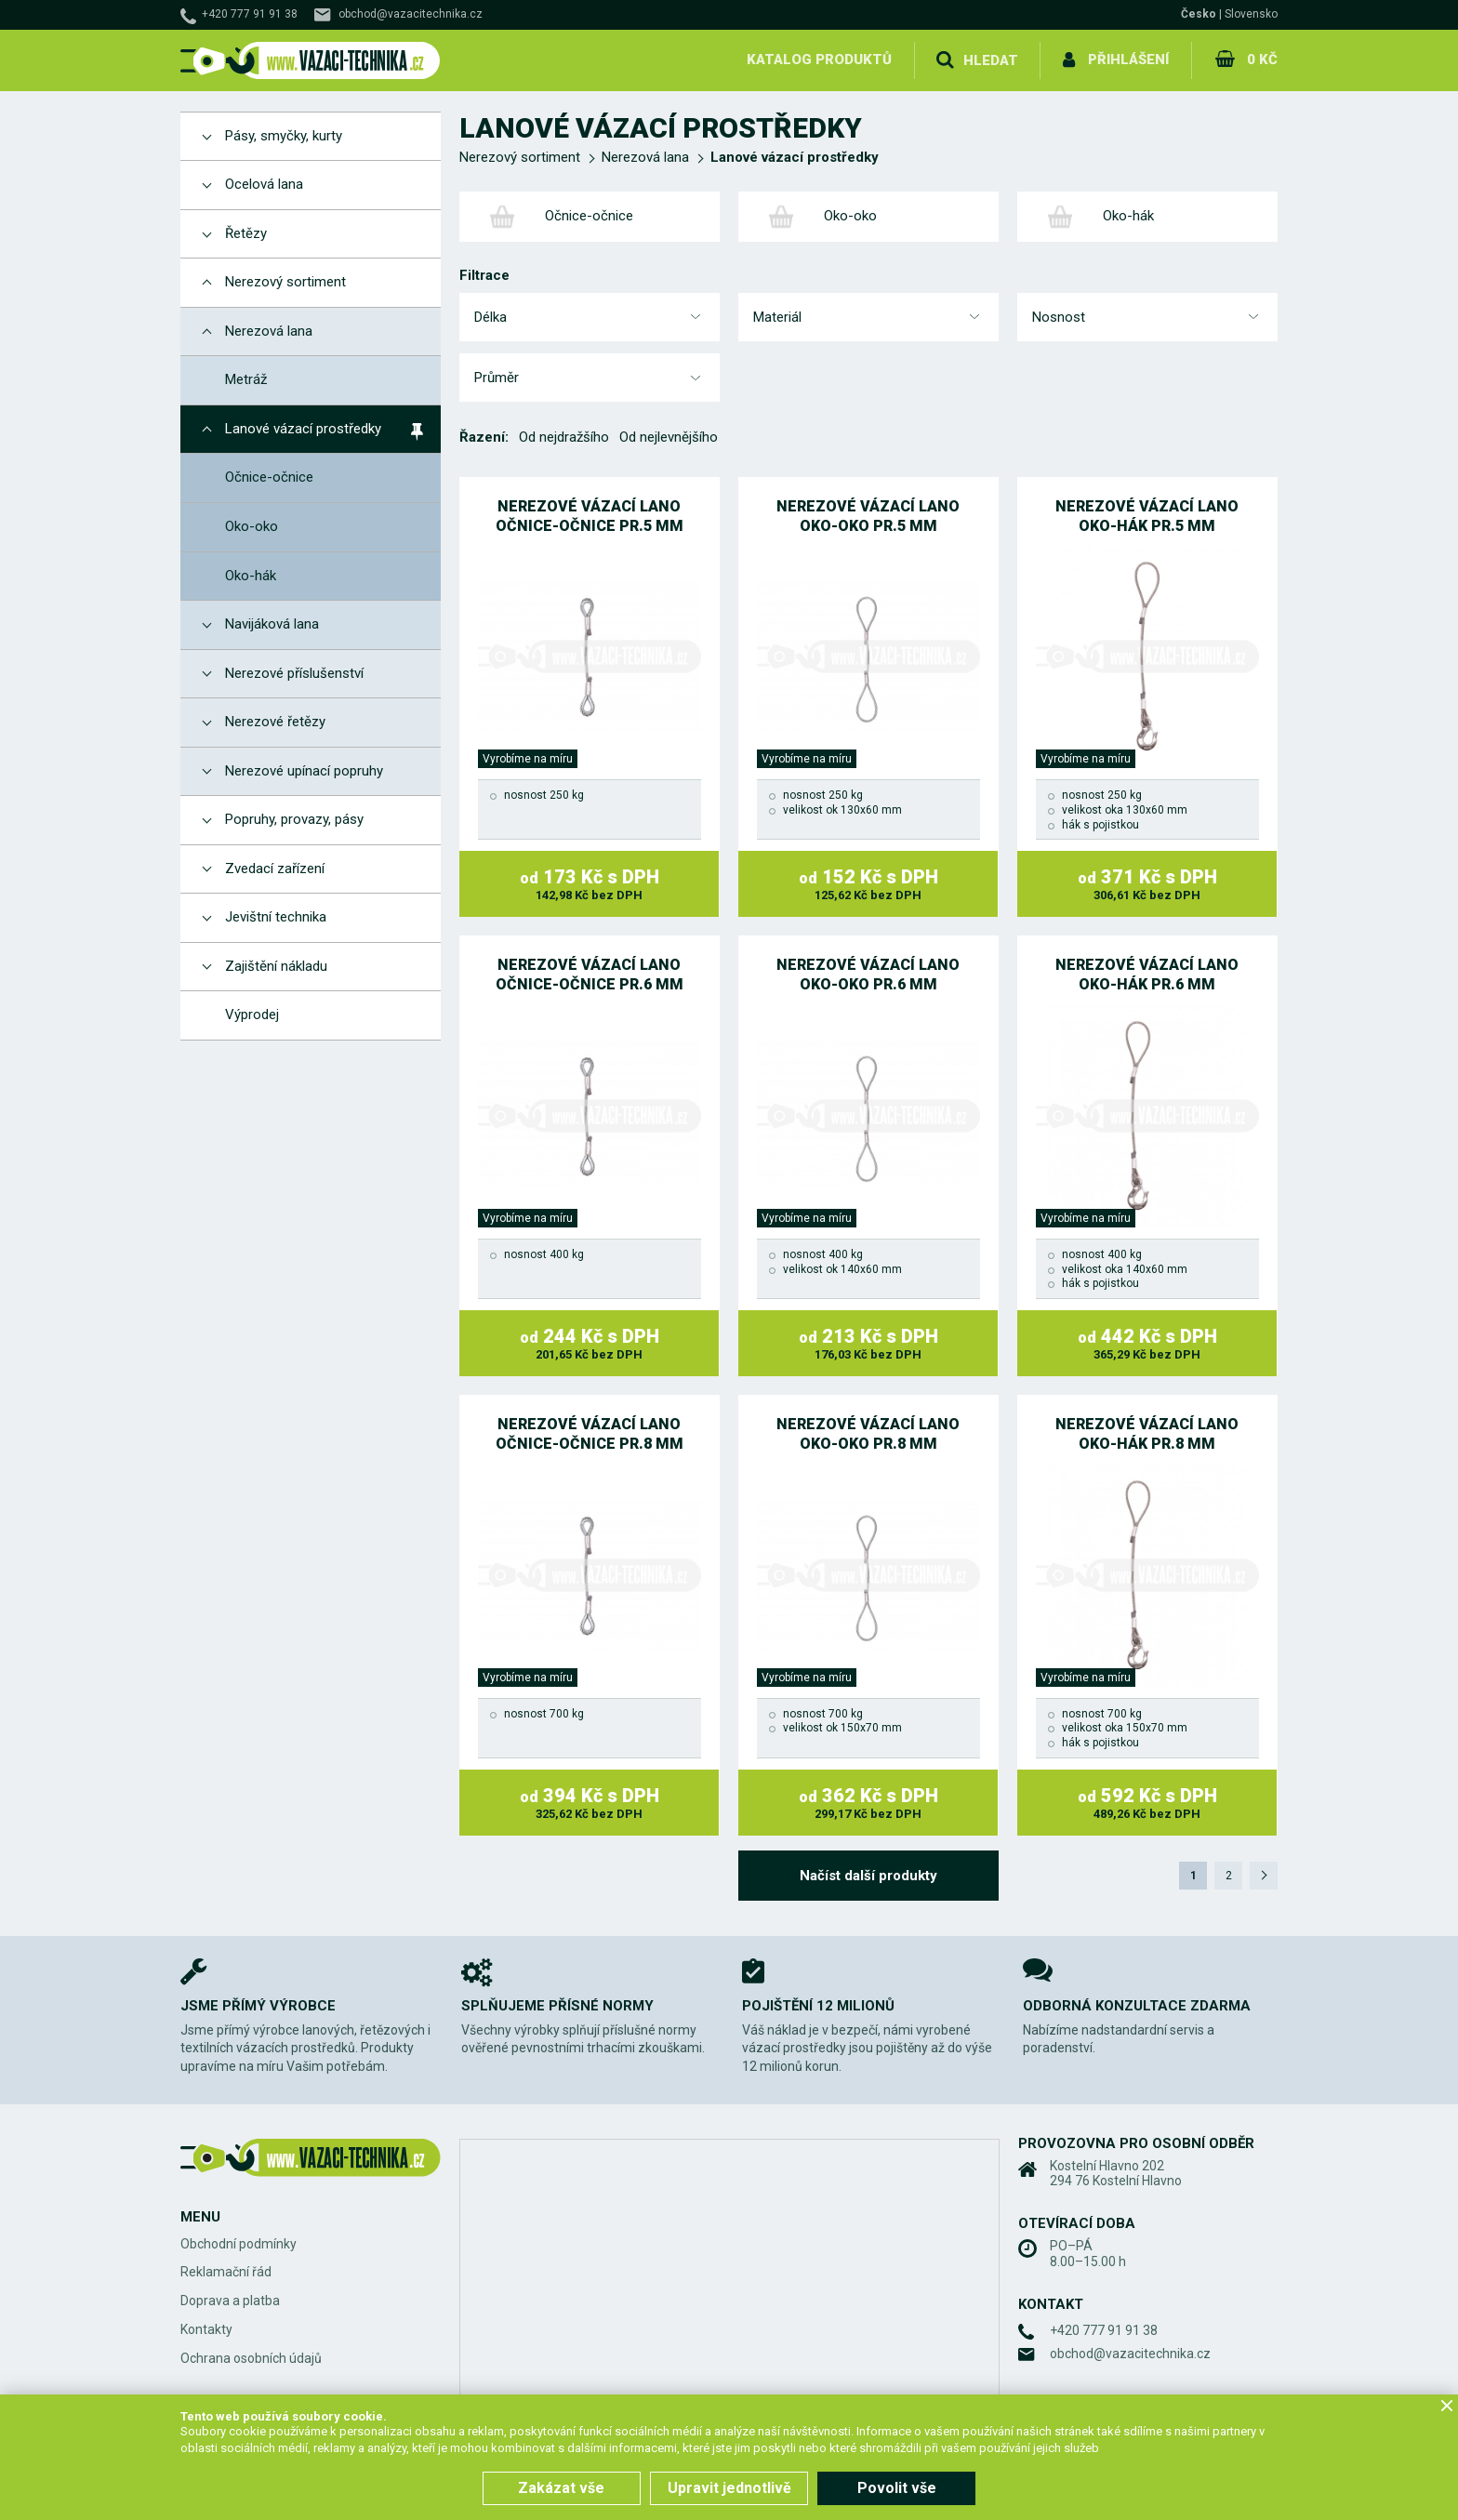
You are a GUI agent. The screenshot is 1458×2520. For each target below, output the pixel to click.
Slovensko (1251, 13)
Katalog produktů (820, 59)
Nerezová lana (645, 157)
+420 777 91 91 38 (250, 13)
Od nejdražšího (564, 437)
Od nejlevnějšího (668, 437)
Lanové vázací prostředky (794, 157)
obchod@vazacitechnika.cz (410, 13)
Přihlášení (1129, 59)
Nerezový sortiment (519, 157)
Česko (1198, 13)
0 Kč (1262, 59)
